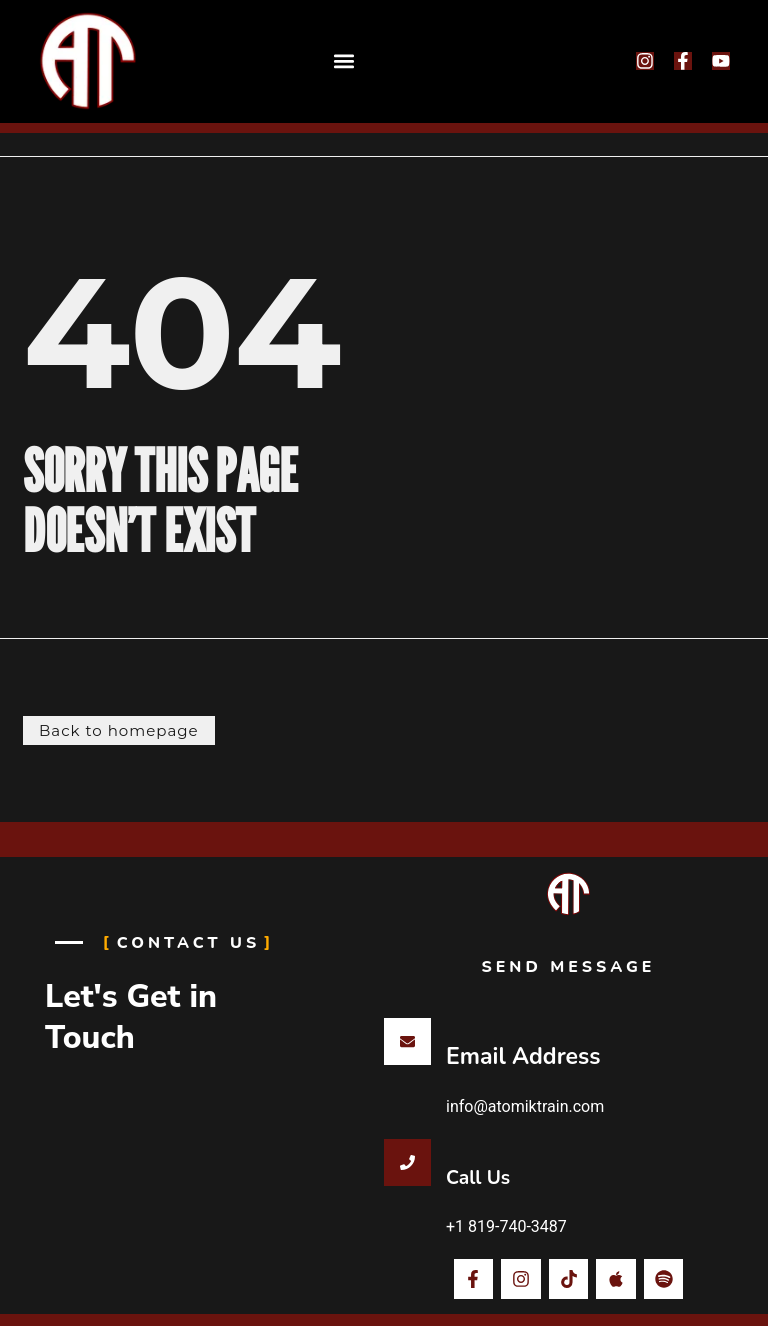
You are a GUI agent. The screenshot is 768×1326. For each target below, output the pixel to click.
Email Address (523, 1056)
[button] (344, 61)
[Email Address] (407, 1041)
